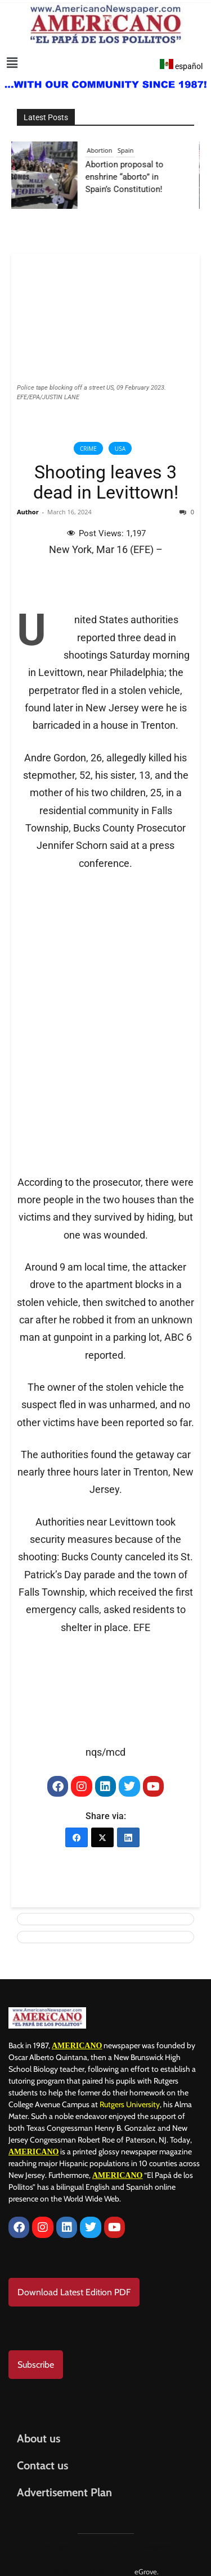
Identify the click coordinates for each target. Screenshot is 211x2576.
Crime (88, 449)
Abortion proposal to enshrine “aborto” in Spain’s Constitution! (130, 176)
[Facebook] (76, 1833)
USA (120, 449)
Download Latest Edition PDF (74, 2283)
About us (38, 2430)
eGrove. (146, 2563)
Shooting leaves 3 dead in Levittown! (105, 482)
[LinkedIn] (128, 1833)
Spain (131, 150)
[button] (12, 63)
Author (28, 512)
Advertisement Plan (64, 2484)
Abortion (105, 150)
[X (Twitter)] (102, 1833)
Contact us (42, 2457)
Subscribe (35, 2355)
